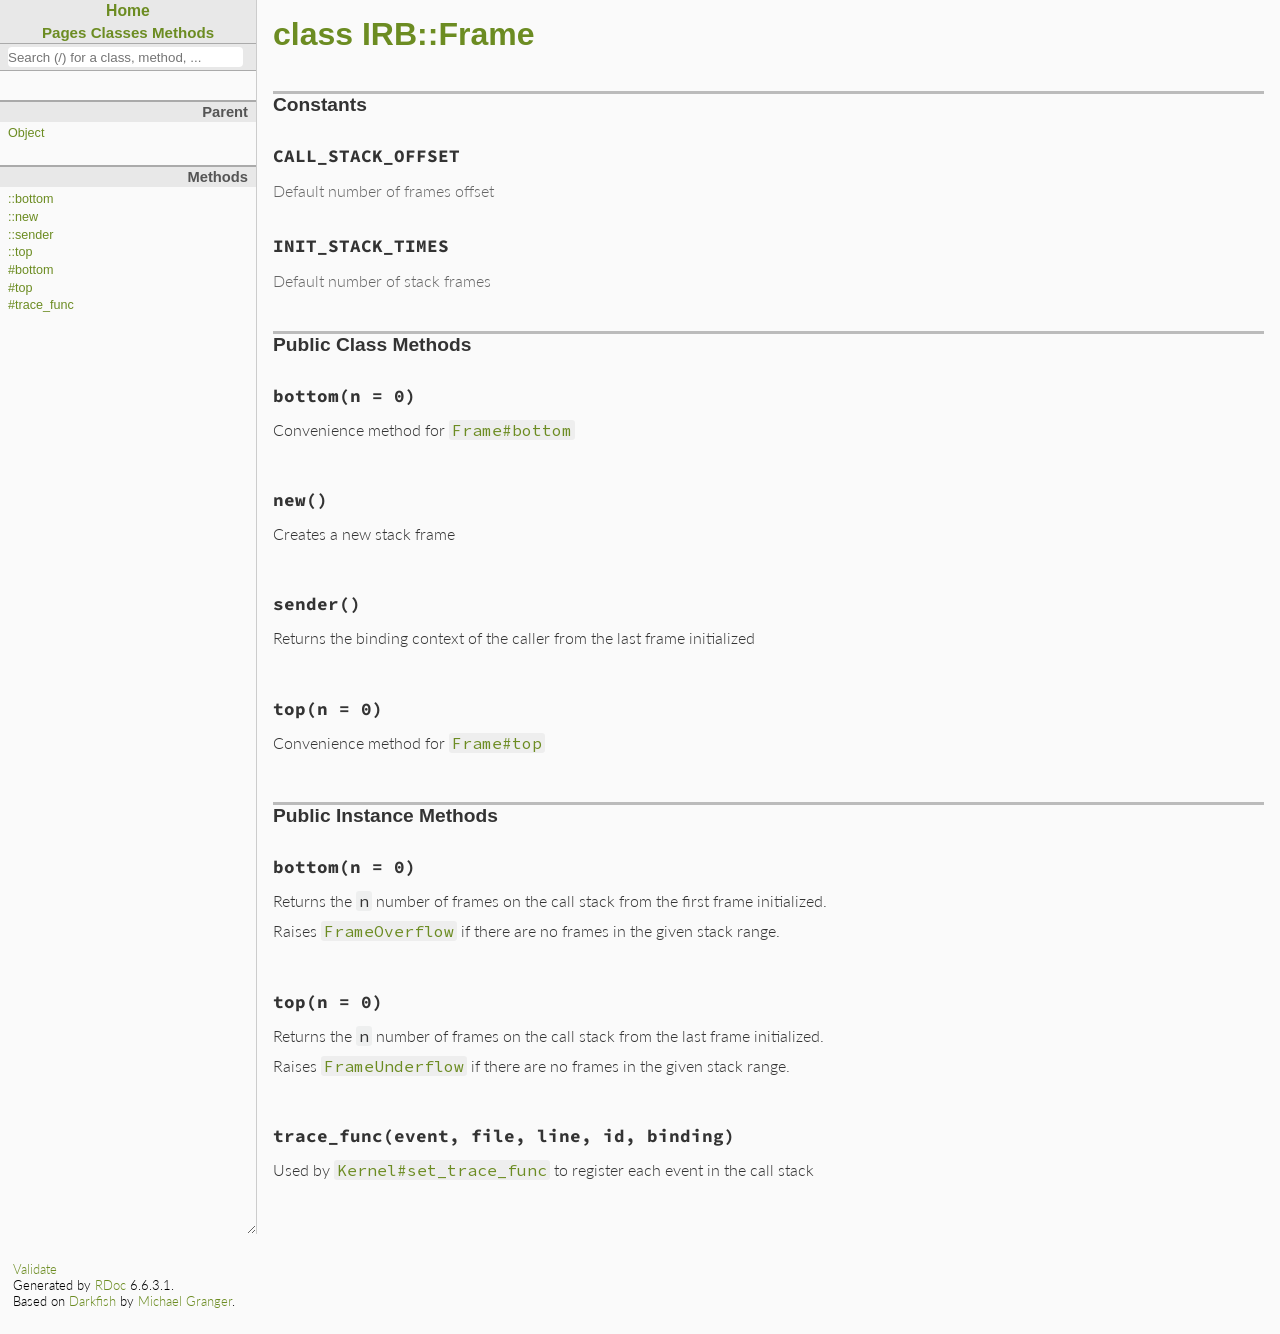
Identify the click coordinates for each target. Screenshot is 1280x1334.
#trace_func (41, 305)
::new (23, 217)
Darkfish (92, 1301)
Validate (35, 1269)
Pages (64, 32)
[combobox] (125, 57)
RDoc (110, 1285)
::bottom (31, 199)
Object (26, 133)
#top (20, 288)
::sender (31, 235)
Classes (119, 32)
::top (20, 252)
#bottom (31, 270)
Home (128, 10)
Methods (183, 32)
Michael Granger (185, 1301)
